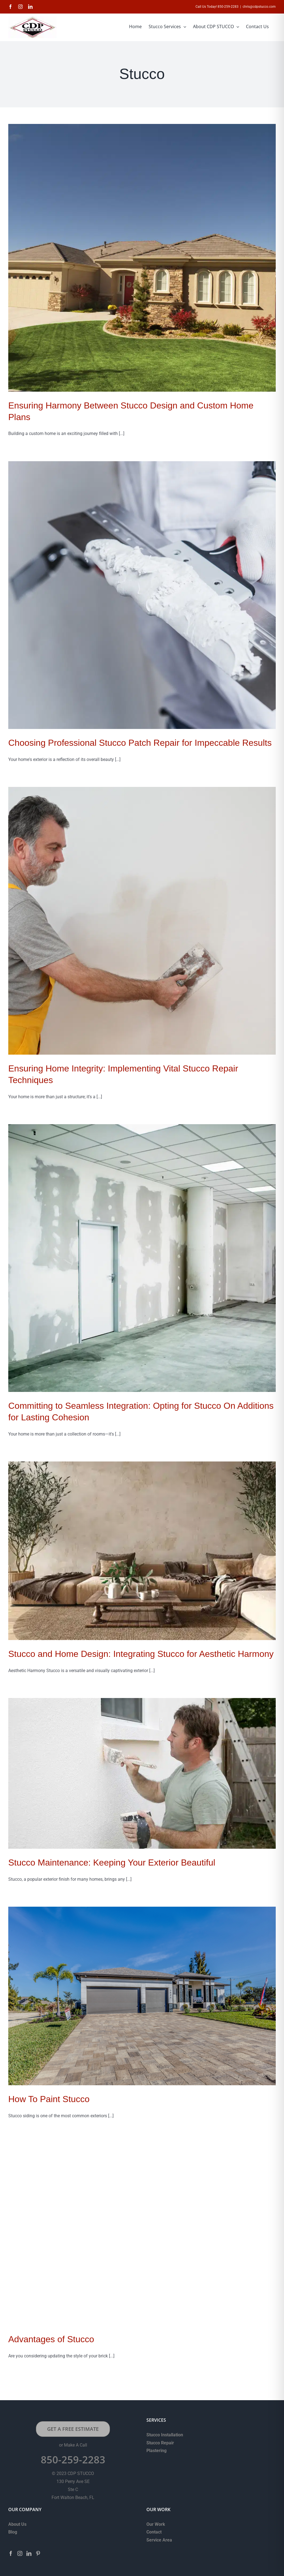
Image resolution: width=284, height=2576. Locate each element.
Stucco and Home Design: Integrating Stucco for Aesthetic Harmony (141, 1654)
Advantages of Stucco (51, 2339)
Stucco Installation (164, 2434)
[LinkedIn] (28, 2553)
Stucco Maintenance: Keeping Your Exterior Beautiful (111, 1862)
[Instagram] (19, 2553)
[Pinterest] (38, 2553)
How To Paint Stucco (49, 2099)
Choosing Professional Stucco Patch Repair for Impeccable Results (140, 743)
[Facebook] (10, 2553)
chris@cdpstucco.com (259, 7)
